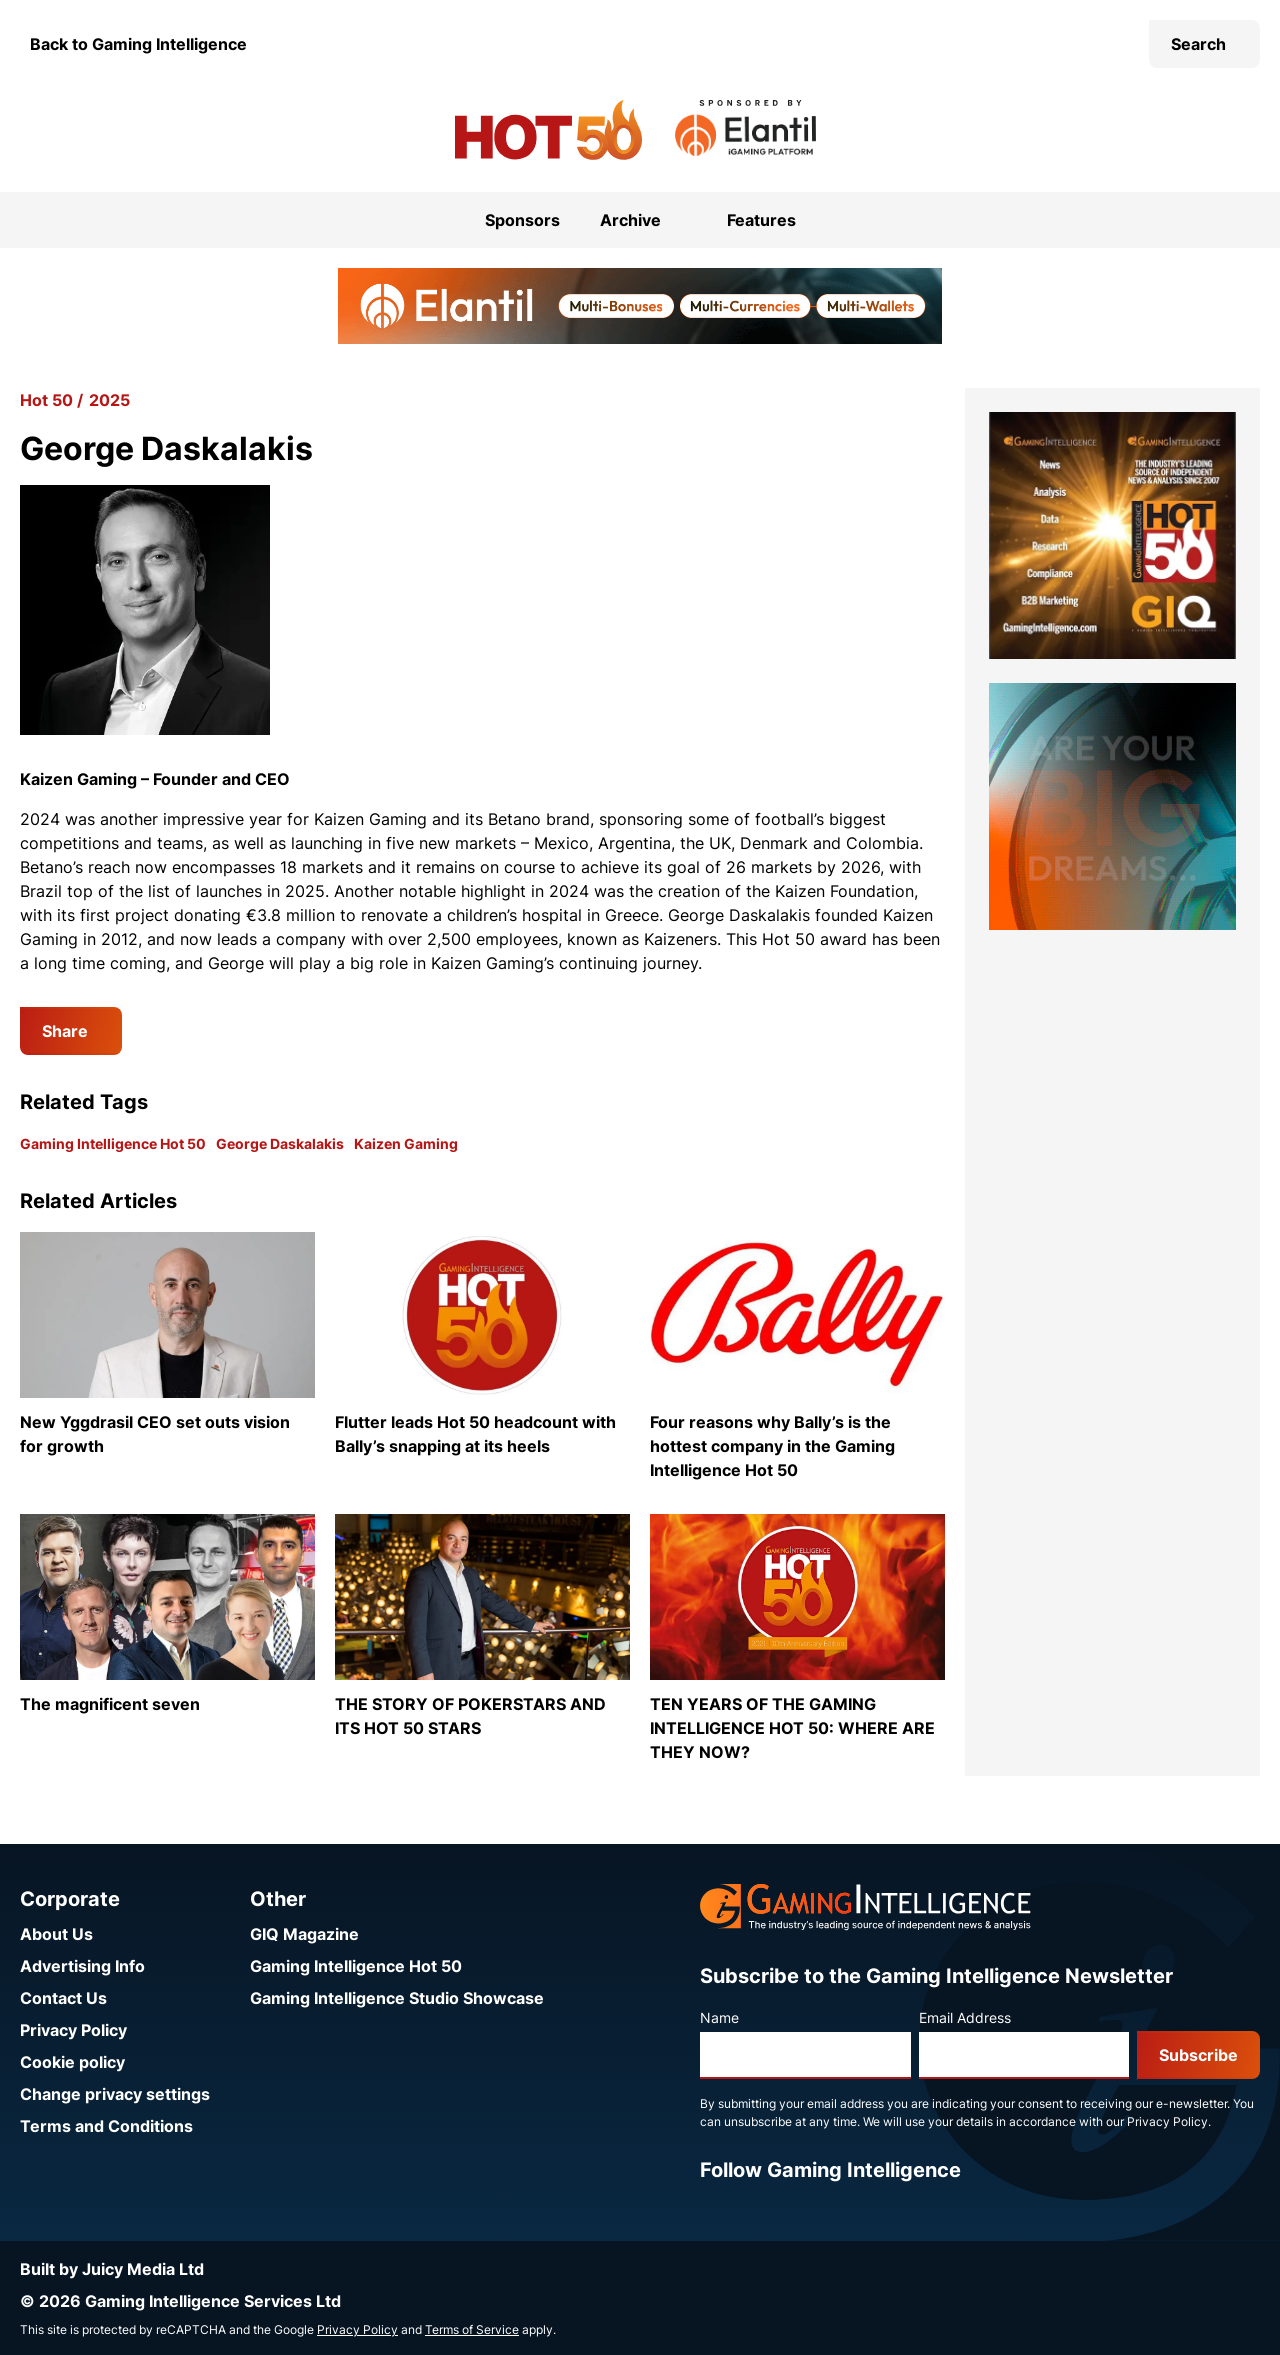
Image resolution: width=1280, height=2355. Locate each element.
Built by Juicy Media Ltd (112, 2269)
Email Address (965, 2017)
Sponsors (522, 220)
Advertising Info (82, 1966)
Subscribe (1198, 2055)
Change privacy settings (115, 2094)
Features (761, 220)
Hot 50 (46, 400)
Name (719, 2017)
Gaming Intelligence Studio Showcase (397, 1998)
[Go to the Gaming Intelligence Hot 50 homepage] (548, 130)
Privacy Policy (73, 2030)
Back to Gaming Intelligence (138, 44)
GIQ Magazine (304, 1934)
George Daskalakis (280, 1143)
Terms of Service (472, 2329)
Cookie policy (72, 2062)
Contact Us (63, 1998)
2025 (109, 400)
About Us (56, 1934)
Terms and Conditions (106, 2126)
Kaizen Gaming (406, 1143)
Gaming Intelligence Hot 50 (113, 1143)
